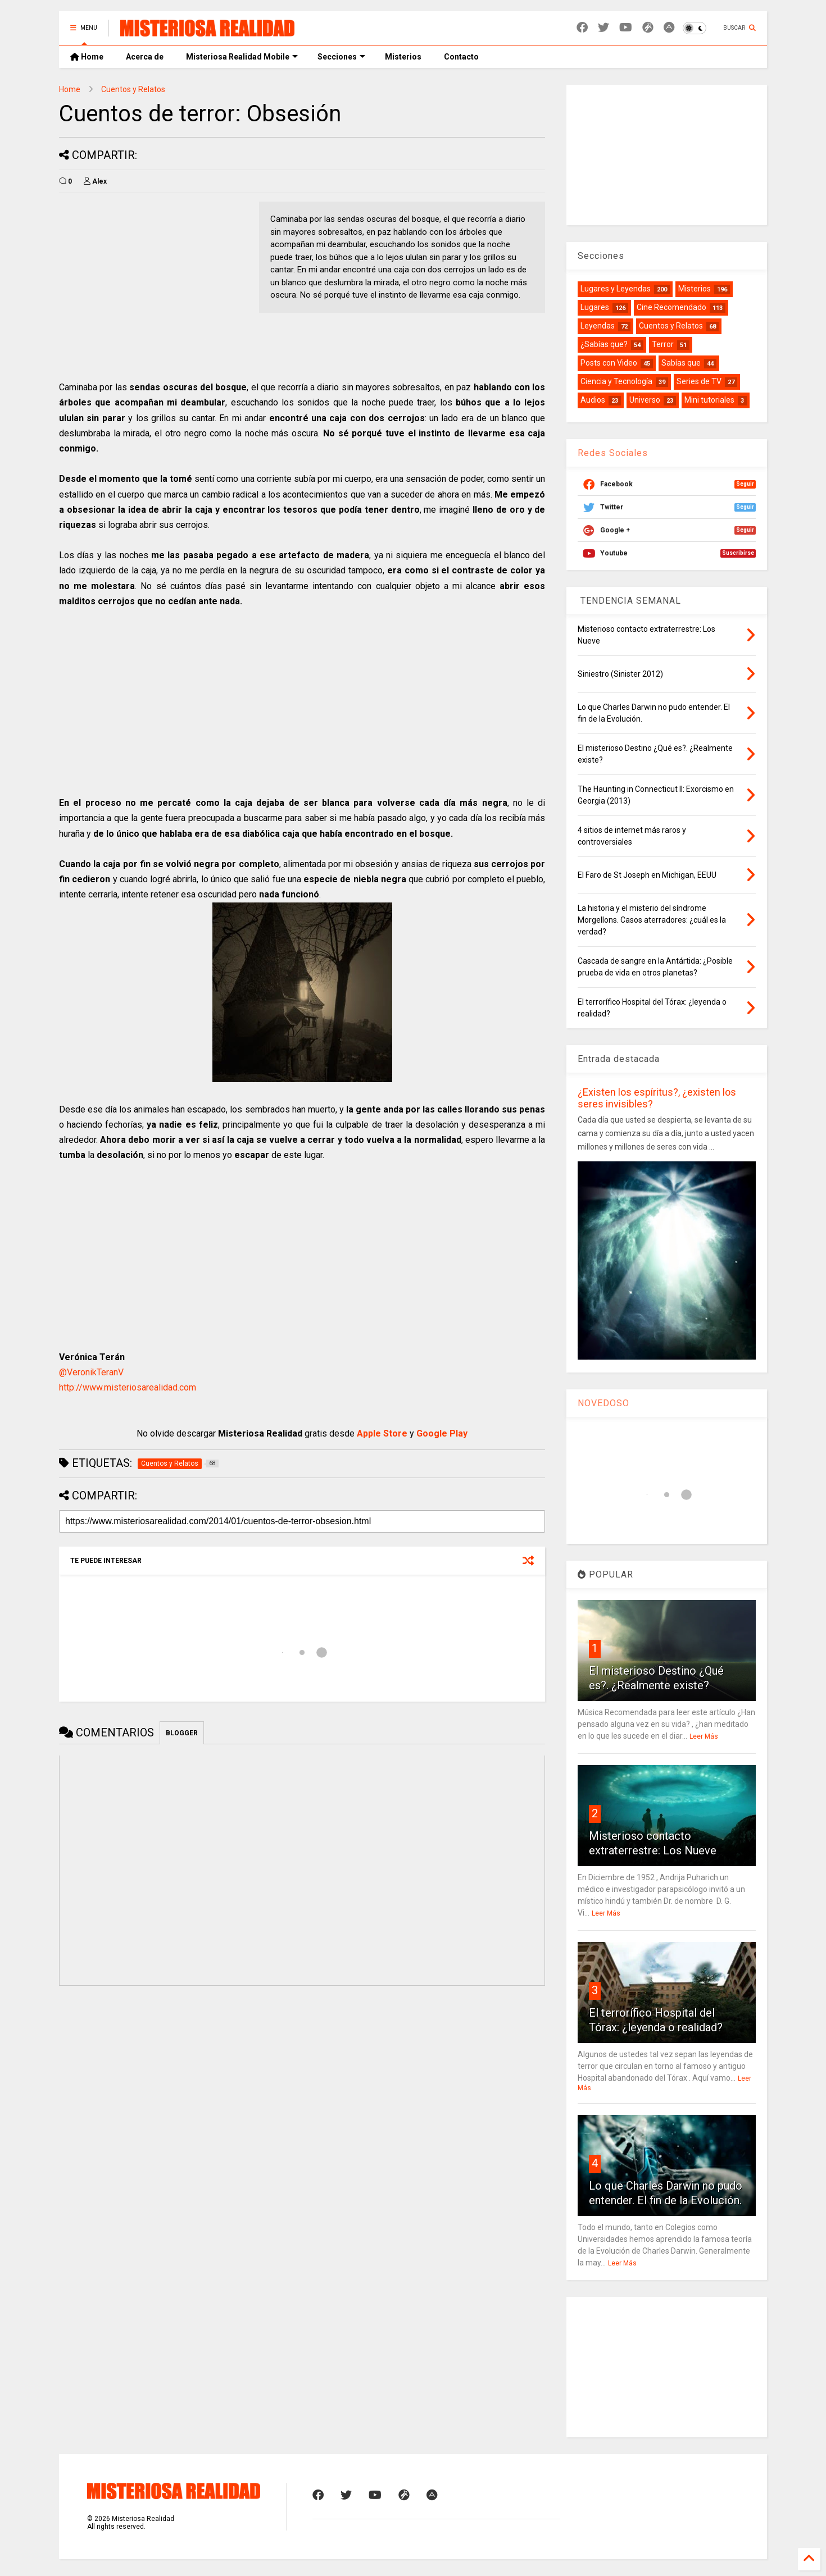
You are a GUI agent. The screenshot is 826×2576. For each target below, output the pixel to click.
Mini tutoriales (709, 399)
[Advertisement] (153, 280)
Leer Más (703, 1736)
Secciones (341, 56)
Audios (592, 399)
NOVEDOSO (603, 1403)
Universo (644, 399)
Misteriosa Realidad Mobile (242, 56)
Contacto (461, 56)
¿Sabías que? (604, 344)
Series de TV (699, 381)
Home (86, 56)
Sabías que (681, 362)
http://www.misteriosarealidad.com (127, 1387)
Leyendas (597, 325)
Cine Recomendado (671, 307)
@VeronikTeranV (91, 1372)
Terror (663, 344)
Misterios (403, 56)
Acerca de (145, 56)
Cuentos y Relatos (133, 89)
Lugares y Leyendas (615, 288)
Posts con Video (608, 362)
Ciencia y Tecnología (616, 381)
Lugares (594, 307)
